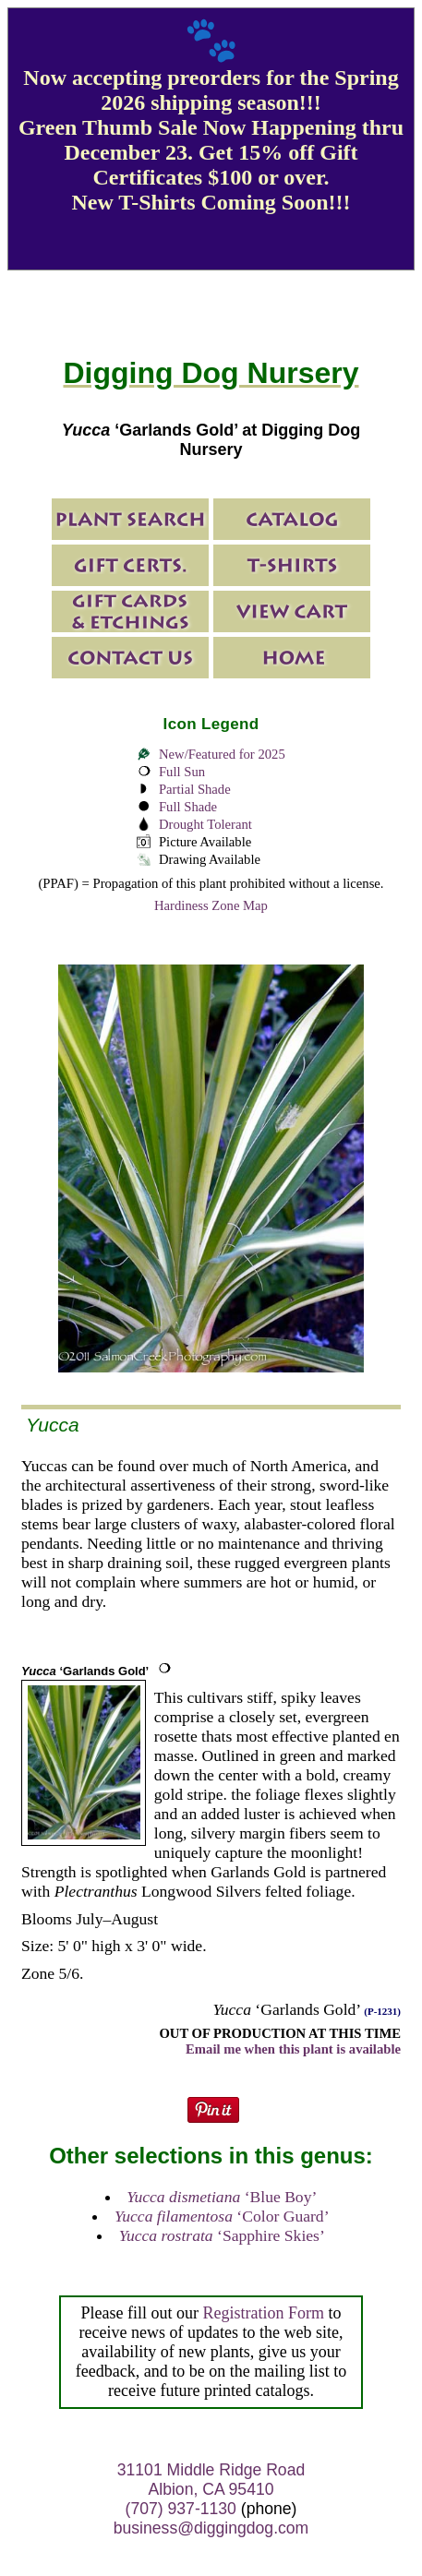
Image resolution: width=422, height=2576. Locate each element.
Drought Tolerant (205, 824)
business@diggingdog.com (211, 2528)
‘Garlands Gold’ (85, 1671)
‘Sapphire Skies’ (222, 2235)
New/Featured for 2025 (222, 754)
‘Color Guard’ (222, 2216)
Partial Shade (195, 789)
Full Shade (188, 806)
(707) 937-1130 (181, 2508)
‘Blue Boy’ (222, 2196)
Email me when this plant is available (293, 2049)
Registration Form (263, 2313)
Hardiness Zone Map (211, 905)
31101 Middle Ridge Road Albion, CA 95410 (211, 2479)
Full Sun (182, 771)
